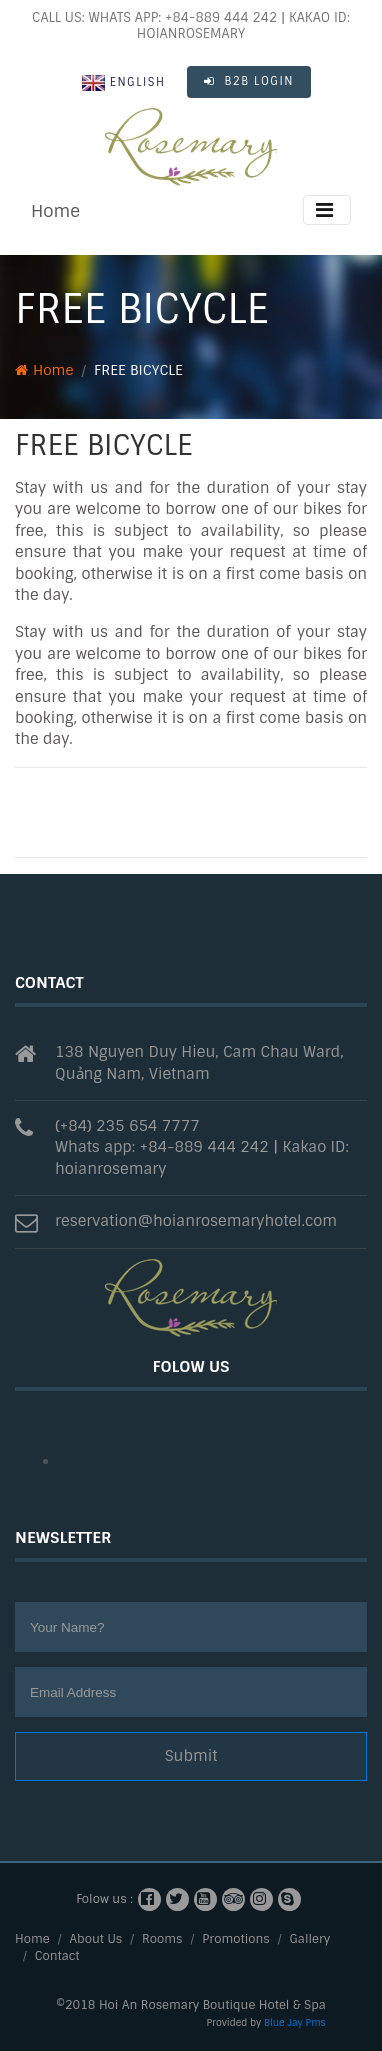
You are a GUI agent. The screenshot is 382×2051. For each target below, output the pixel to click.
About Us (96, 1939)
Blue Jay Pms (295, 2022)
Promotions (235, 1939)
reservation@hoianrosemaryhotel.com (196, 1221)
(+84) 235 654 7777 (127, 1126)
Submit (191, 1756)
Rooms (162, 1939)
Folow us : (104, 1899)
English (123, 83)
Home (55, 211)
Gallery (310, 1939)
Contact (57, 1956)
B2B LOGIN (249, 81)
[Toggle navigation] (327, 210)
